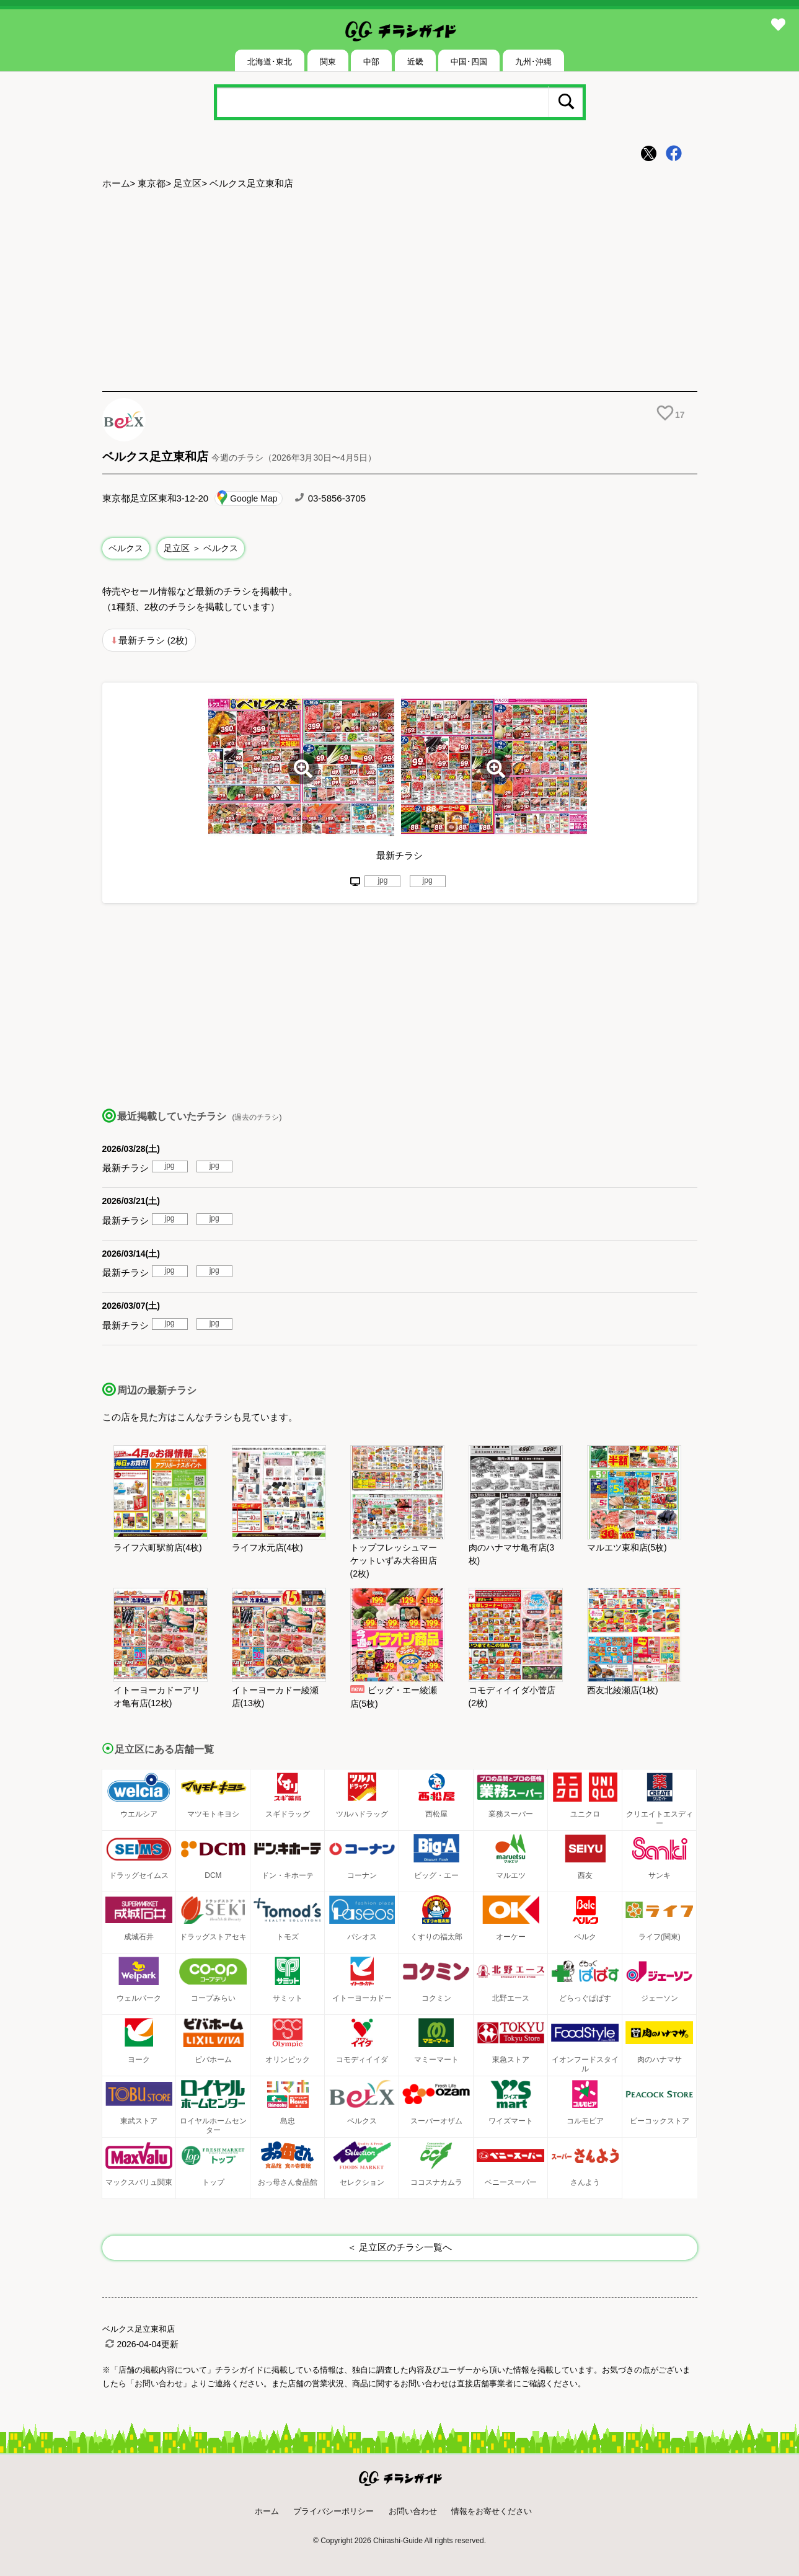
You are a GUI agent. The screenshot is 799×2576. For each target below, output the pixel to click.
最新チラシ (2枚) (153, 640)
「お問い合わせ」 (158, 2383)
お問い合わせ (413, 2511)
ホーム (116, 183)
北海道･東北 (269, 61)
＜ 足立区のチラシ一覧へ (399, 2247)
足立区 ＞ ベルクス (201, 548)
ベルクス (125, 548)
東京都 (152, 183)
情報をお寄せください (491, 2511)
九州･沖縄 (533, 61)
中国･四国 (469, 61)
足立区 (187, 183)
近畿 (415, 61)
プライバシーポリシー (333, 2511)
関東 (328, 61)
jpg (382, 880)
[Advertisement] (399, 292)
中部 (371, 61)
